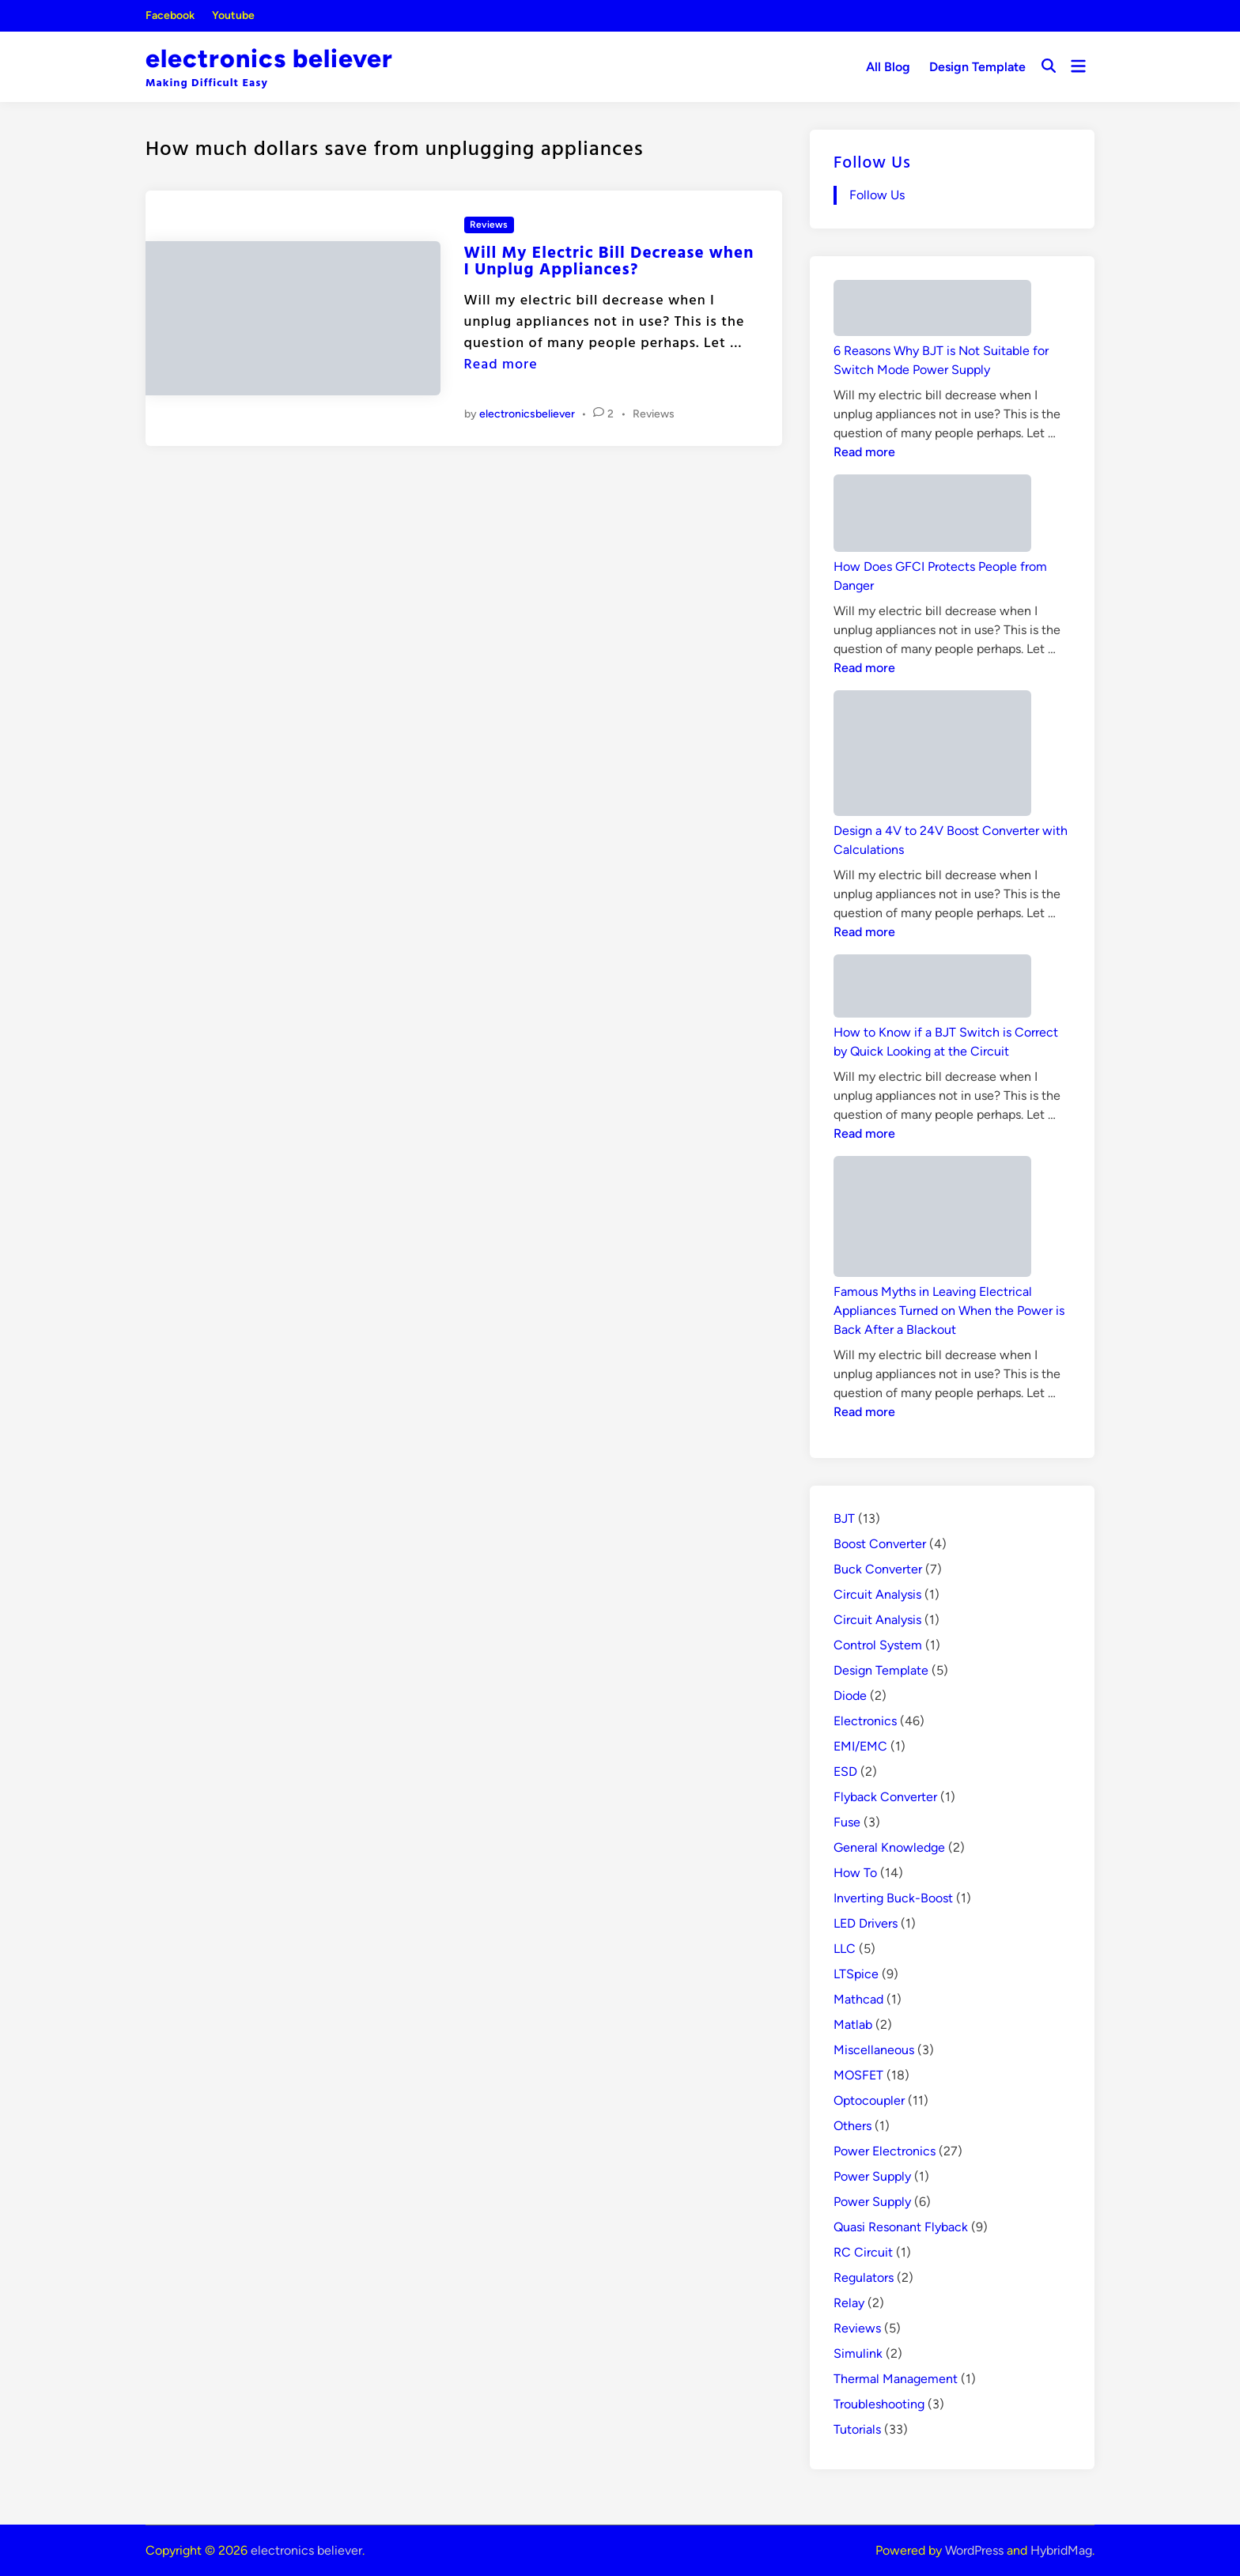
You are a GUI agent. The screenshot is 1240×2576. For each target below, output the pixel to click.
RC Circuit (863, 2252)
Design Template (977, 66)
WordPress (974, 2550)
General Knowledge (889, 1847)
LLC (845, 1948)
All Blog (888, 66)
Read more (501, 363)
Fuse (847, 1822)
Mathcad (858, 1999)
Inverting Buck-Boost (893, 1898)
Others (852, 2125)
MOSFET (858, 2075)
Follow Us (872, 161)
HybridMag (1061, 2550)
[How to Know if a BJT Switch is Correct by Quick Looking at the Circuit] (932, 988)
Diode (850, 1695)
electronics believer (269, 58)
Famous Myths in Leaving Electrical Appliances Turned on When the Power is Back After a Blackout (949, 1310)
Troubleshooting (879, 2404)
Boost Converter (880, 1543)
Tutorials (857, 2429)
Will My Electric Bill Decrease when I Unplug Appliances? (609, 260)
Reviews (489, 224)
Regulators (864, 2277)
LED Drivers (866, 1923)
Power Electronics (885, 2151)
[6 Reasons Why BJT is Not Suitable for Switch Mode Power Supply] (932, 311)
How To (855, 1872)
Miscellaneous (874, 2049)
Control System (878, 1644)
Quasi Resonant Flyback (901, 2226)
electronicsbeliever (527, 414)
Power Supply (872, 2176)
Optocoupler (869, 2100)
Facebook (170, 15)
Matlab (853, 2024)
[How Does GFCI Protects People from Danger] (932, 515)
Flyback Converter (885, 1796)
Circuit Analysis (877, 1594)
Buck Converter (878, 1569)
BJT (844, 1518)
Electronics (865, 1720)
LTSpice (856, 1973)
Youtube (233, 15)
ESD (845, 1771)
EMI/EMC (860, 1746)
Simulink (858, 2353)
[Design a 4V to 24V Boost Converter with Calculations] (932, 756)
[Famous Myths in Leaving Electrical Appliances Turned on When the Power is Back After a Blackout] (932, 1219)
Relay (849, 2302)
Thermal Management (896, 2378)
